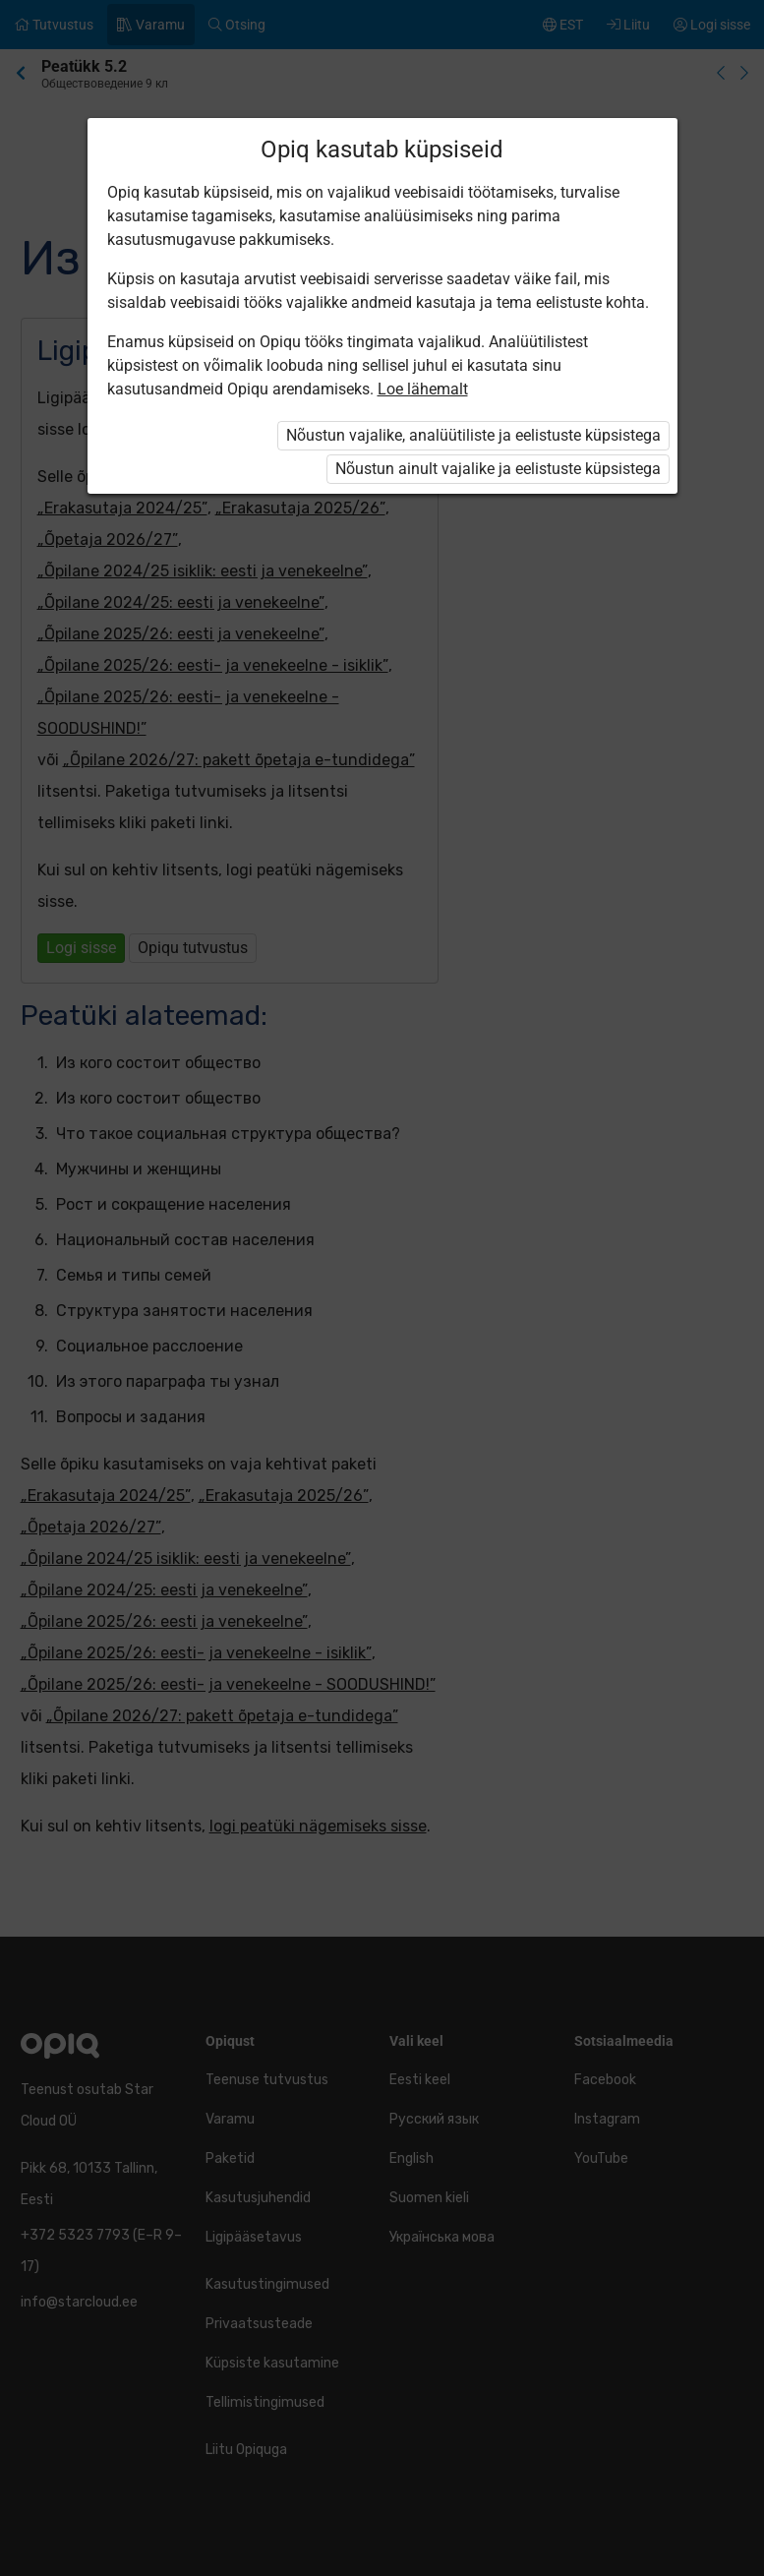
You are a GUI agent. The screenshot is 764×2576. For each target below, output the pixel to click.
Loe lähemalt (423, 389)
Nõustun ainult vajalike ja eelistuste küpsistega (498, 468)
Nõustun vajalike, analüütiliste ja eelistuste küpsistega (473, 435)
